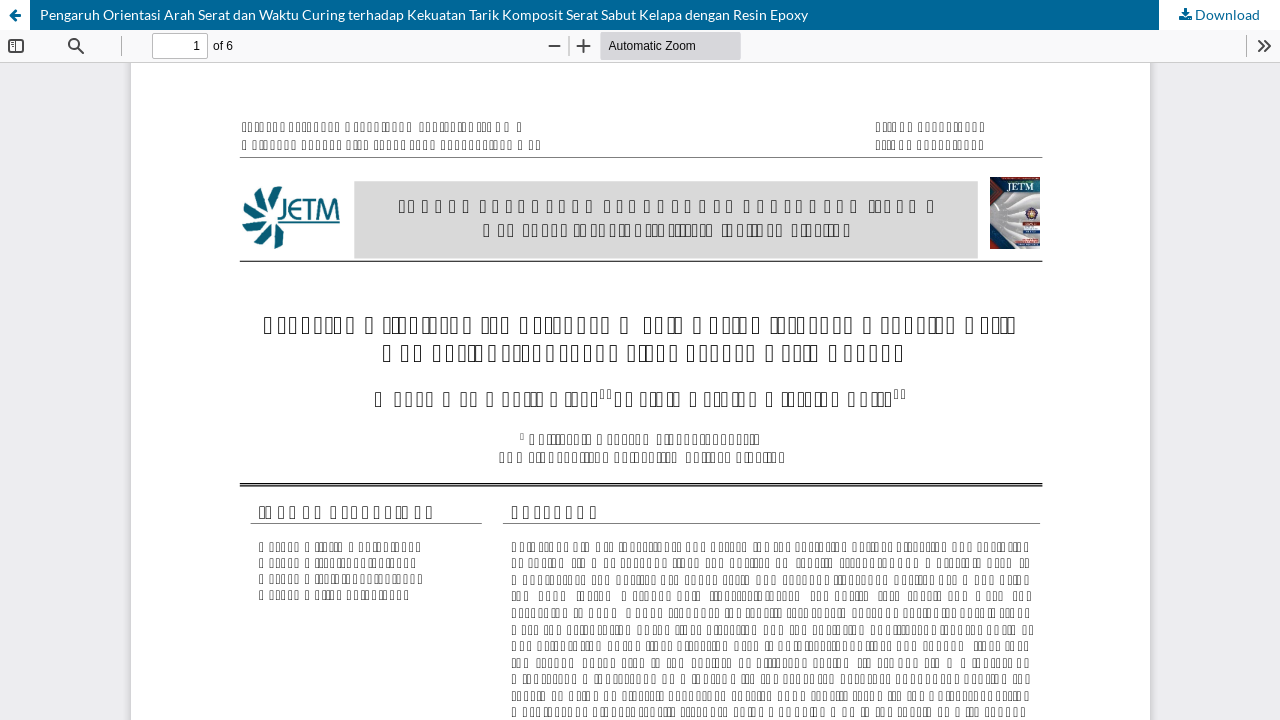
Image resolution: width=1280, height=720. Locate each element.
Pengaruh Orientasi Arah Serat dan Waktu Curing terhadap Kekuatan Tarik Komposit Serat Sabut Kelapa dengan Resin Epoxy (424, 14)
